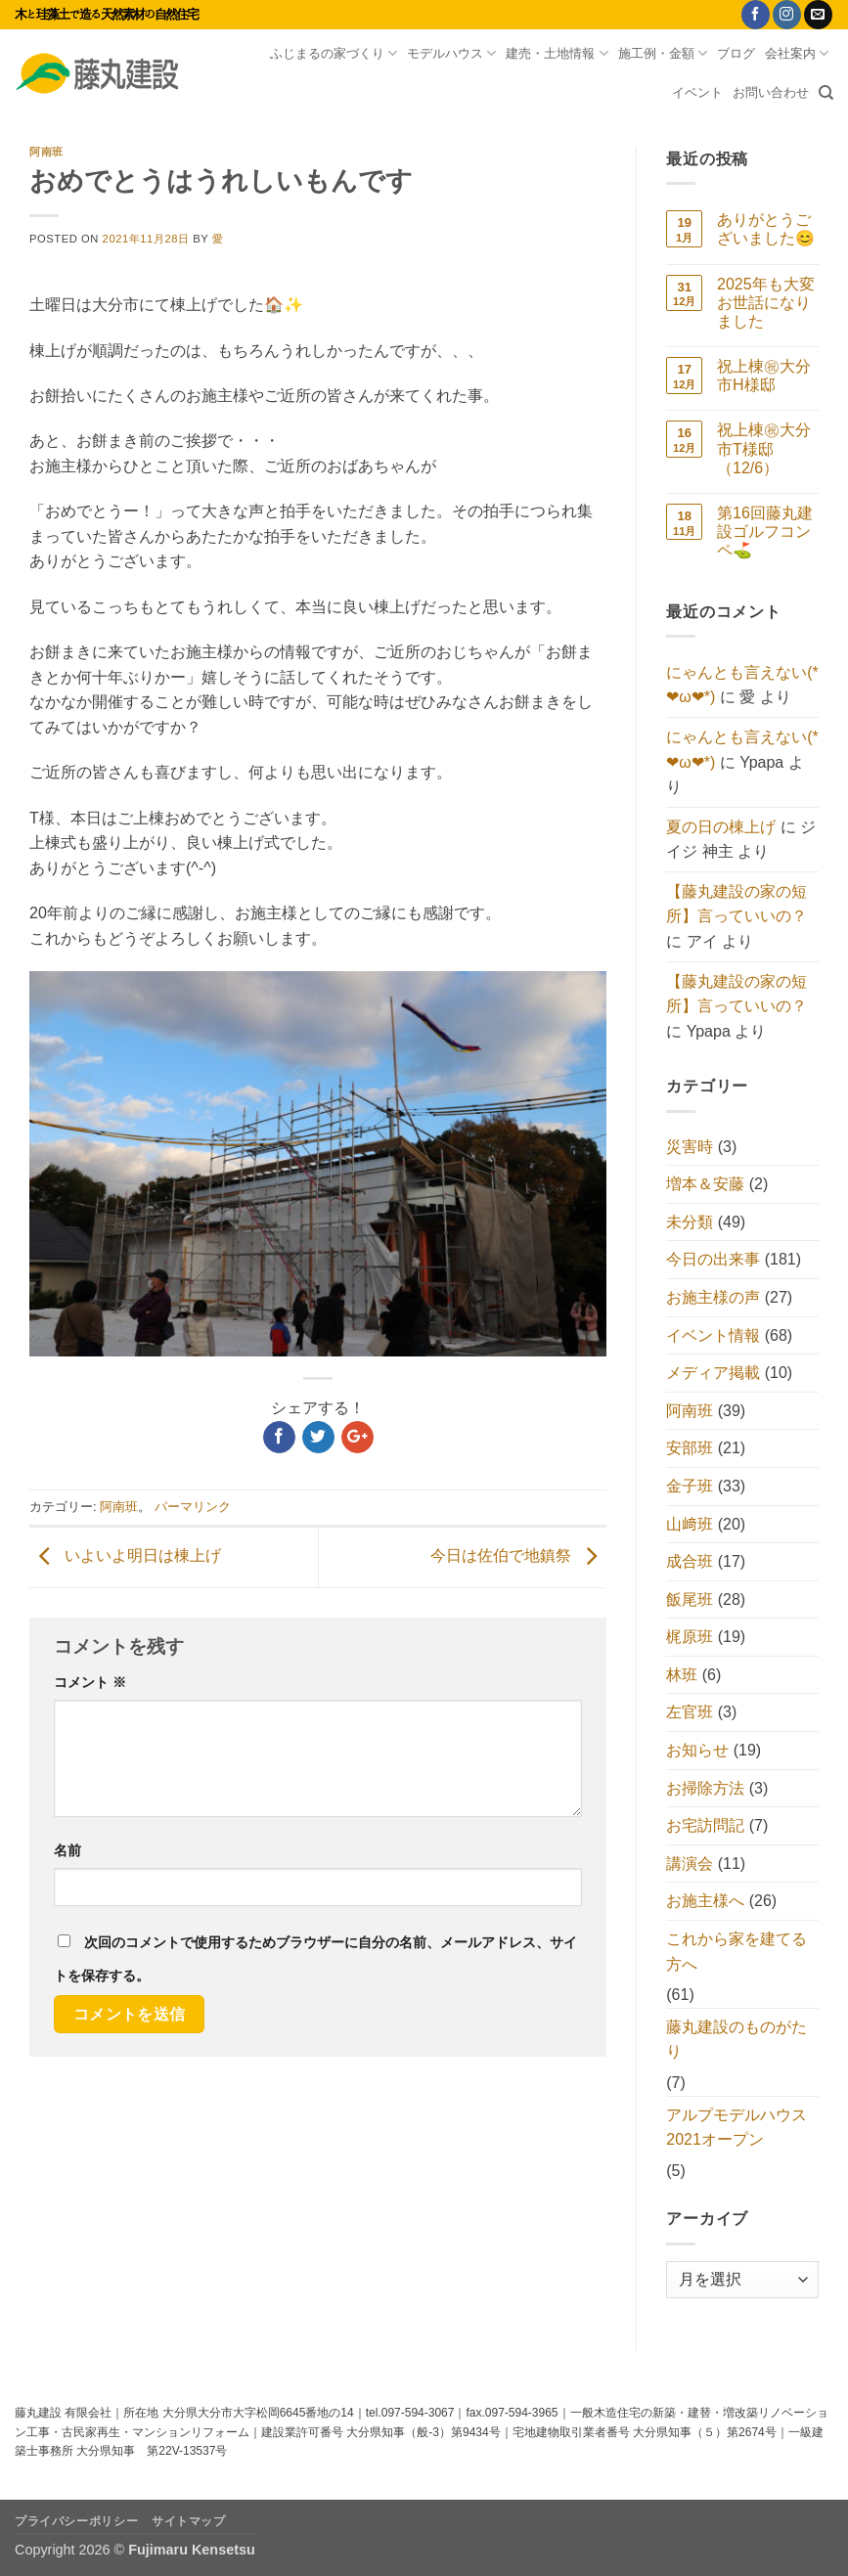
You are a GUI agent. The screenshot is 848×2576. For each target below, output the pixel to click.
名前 (67, 1850)
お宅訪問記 (705, 1825)
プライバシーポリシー (76, 2521)
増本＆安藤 (705, 1184)
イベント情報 (713, 1335)
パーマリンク (193, 1506)
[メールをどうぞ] (818, 14)
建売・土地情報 (556, 53)
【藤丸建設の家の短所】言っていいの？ (736, 904)
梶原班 (689, 1636)
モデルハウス (451, 53)
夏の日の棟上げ (721, 827)
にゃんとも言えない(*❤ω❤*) (742, 685)
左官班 (689, 1712)
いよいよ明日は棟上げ (125, 1556)
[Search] (826, 92)
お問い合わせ (771, 92)
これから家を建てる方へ (736, 1952)
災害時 (689, 1146)
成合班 (689, 1561)
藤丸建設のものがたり (736, 2040)
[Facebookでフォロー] (755, 14)
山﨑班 (689, 1524)
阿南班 (46, 151)
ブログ (736, 53)
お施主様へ (705, 1900)
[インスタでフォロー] (787, 14)
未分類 (689, 1222)
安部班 (689, 1448)
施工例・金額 (662, 53)
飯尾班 (689, 1599)
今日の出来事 (713, 1259)
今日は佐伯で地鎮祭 (518, 1556)
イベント (697, 92)
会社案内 (796, 53)
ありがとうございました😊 (766, 228)
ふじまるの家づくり (333, 53)
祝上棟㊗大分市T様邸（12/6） (764, 448)
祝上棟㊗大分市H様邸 (764, 375)
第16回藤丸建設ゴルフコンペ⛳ (765, 531)
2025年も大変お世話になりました (766, 303)
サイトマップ (189, 2521)
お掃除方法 (705, 1788)
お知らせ (697, 1750)
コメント (90, 1682)
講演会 (689, 1863)
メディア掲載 (713, 1372)
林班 (681, 1674)
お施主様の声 (713, 1297)
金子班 (689, 1486)
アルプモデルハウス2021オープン (736, 2128)
